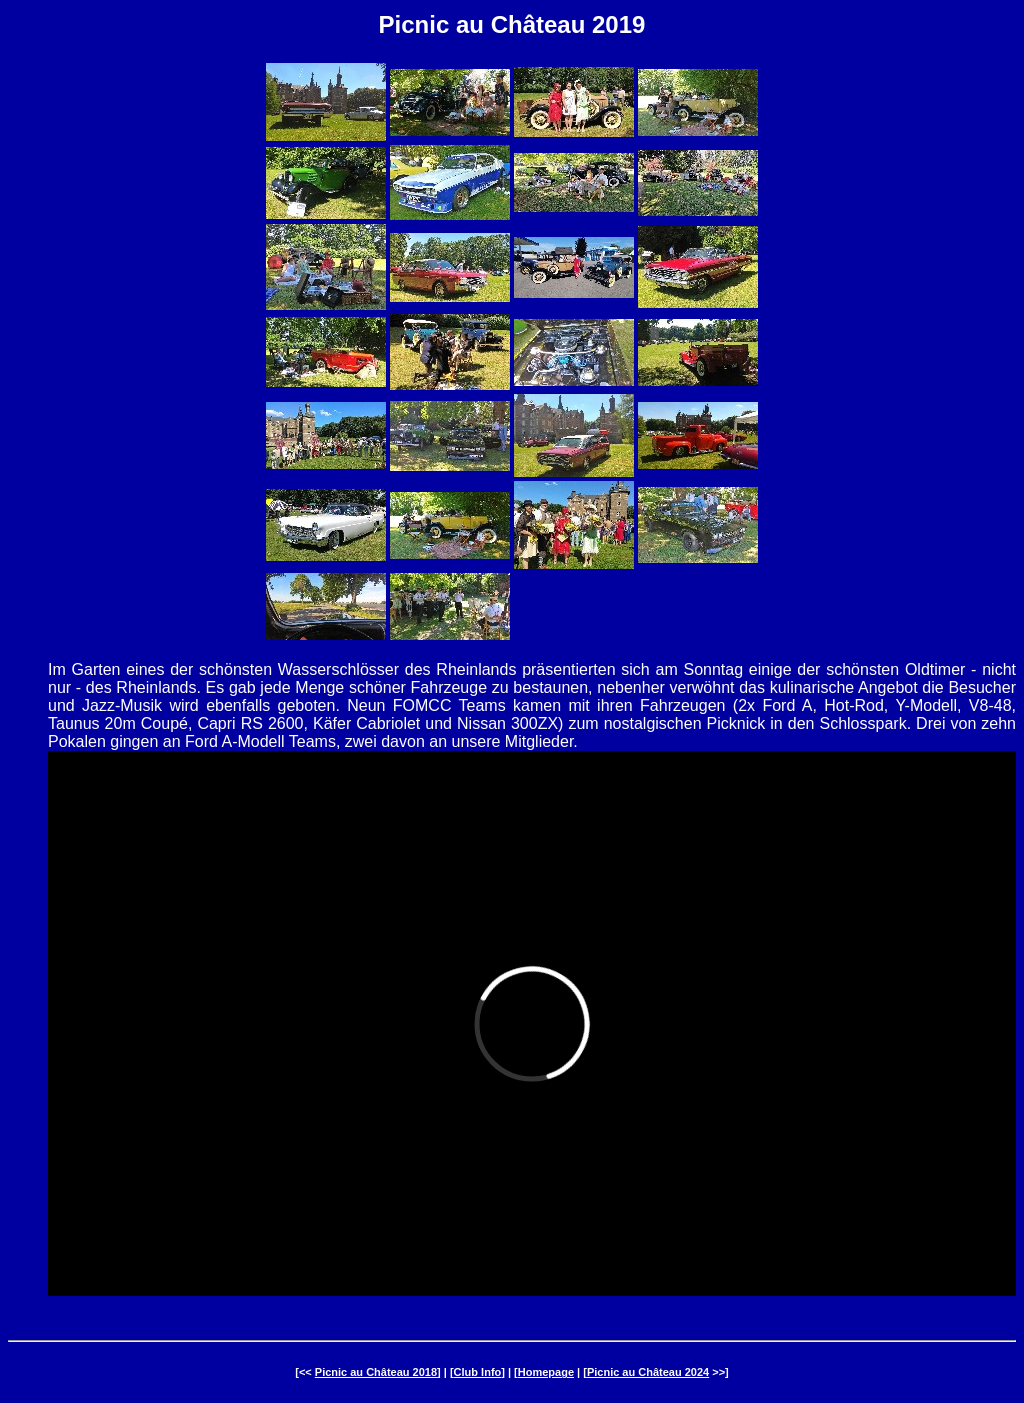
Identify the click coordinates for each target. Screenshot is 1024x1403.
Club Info (478, 1372)
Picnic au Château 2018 (376, 1372)
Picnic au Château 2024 (648, 1372)
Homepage (546, 1372)
